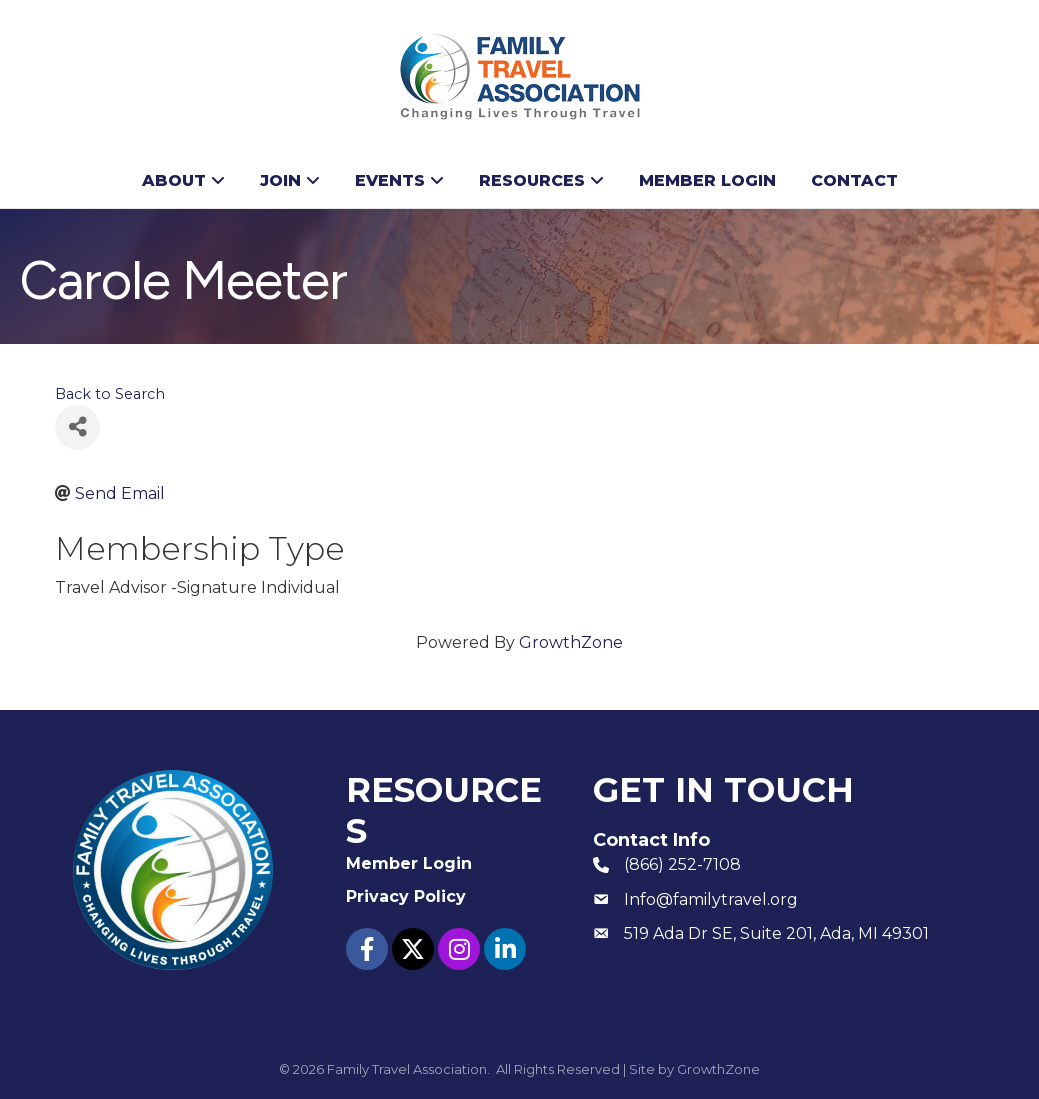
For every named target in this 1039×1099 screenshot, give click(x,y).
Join (280, 180)
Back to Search (110, 394)
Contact (854, 180)
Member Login (707, 180)
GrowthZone (571, 642)
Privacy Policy (406, 896)
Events (390, 180)
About (174, 180)
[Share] (77, 427)
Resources (532, 180)
